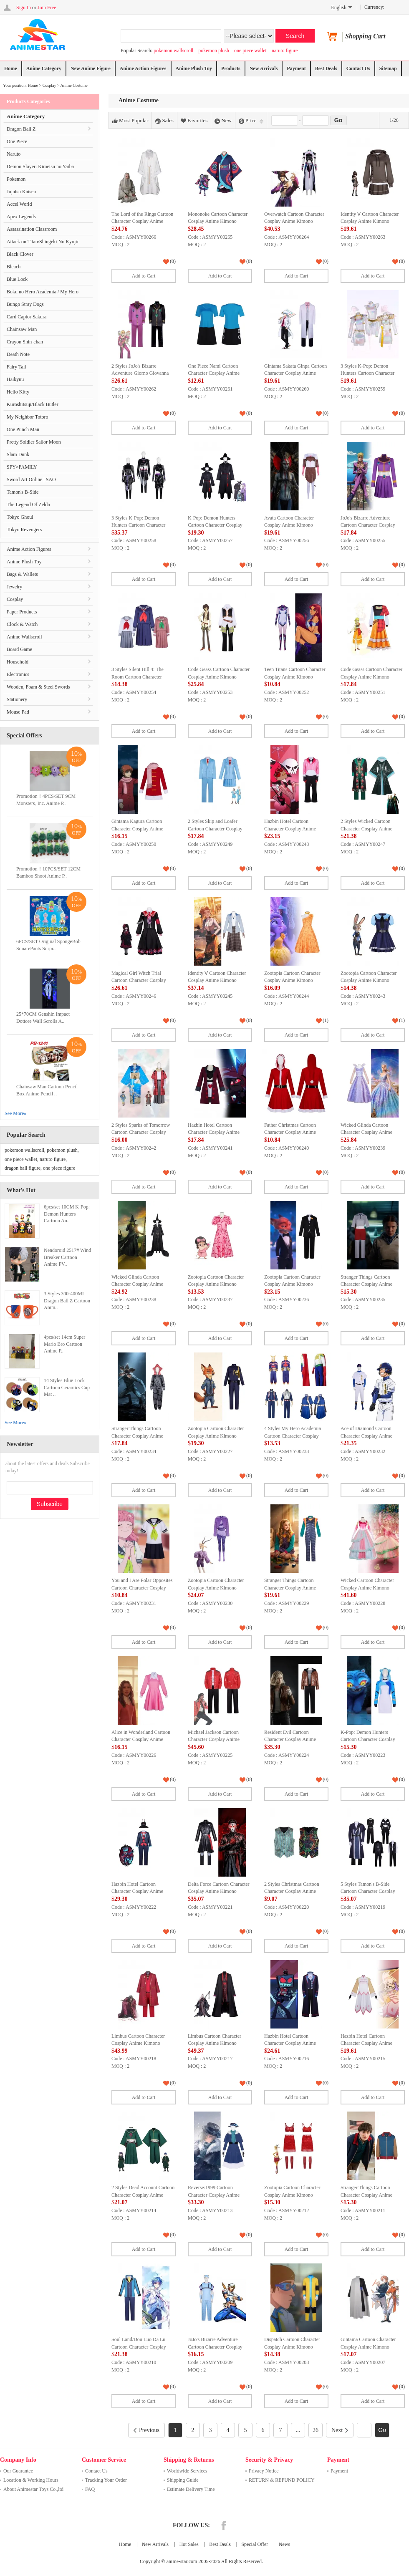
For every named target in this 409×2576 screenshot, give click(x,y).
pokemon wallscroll (173, 50)
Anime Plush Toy (194, 68)
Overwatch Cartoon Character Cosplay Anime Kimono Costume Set (294, 221)
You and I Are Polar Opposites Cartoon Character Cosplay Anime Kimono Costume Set (141, 1587)
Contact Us (358, 68)
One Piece (17, 141)
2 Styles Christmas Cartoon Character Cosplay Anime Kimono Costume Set (291, 1891)
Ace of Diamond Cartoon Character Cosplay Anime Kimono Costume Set (366, 1436)
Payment (296, 68)
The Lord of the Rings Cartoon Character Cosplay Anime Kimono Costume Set (142, 221)
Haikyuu (15, 379)
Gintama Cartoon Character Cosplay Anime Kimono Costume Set (368, 2346)
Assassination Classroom (32, 229)
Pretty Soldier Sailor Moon (34, 442)
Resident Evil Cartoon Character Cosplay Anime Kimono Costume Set (290, 1739)
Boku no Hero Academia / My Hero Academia (42, 293)
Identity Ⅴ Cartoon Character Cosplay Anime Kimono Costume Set (370, 221)
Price (251, 120)
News (284, 2544)
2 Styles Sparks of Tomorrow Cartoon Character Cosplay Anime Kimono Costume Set (140, 1132)
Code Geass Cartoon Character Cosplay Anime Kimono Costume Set (219, 676)
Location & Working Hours (30, 2480)
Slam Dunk (18, 454)
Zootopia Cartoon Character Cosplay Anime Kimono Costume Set (292, 980)
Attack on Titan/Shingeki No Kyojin (43, 242)
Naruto (13, 154)
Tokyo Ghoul (20, 517)
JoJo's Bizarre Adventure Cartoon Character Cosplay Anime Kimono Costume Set (370, 525)
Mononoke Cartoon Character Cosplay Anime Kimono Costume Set (217, 221)
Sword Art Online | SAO (31, 479)
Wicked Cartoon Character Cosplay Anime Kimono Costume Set (367, 1587)
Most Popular (130, 120)
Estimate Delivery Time (191, 2489)
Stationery (17, 699)
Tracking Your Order (106, 2480)
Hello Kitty (18, 392)
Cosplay (49, 85)
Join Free (47, 7)
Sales (164, 120)
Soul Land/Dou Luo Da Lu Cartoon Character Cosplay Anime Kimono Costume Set (140, 2346)
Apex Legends (21, 217)
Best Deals (326, 68)
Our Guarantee (18, 2471)
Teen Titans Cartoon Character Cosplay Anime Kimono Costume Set (295, 676)
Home (10, 68)
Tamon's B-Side (22, 492)
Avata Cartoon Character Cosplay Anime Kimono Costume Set (289, 525)
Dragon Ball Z (21, 129)
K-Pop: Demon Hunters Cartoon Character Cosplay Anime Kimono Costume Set (217, 525)
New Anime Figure (91, 68)
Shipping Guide (183, 2480)
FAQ (90, 2489)
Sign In (23, 7)
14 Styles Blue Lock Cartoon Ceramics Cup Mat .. (67, 1388)
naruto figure (285, 50)
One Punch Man (23, 429)
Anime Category (43, 68)
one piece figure (59, 1168)
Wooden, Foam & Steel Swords (38, 687)
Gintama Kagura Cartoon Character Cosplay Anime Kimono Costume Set (137, 828)
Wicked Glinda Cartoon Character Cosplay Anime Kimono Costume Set (366, 1132)
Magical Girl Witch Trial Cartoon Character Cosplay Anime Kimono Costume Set (140, 980)
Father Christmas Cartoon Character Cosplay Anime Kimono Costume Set (290, 1132)
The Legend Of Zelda (28, 504)
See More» (15, 1113)
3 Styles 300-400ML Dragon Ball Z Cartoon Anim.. (67, 1301)
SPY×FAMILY (22, 467)
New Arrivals (264, 68)
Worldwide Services (187, 2471)
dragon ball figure (22, 1168)
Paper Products (22, 612)
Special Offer (254, 2544)
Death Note (18, 354)
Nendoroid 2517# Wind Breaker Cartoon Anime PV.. (67, 1257)
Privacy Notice (264, 2471)
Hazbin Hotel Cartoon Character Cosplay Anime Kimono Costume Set (290, 828)
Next (339, 2430)
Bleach (13, 267)
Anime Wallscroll (24, 637)
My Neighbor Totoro (27, 417)
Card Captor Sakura (26, 317)
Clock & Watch (22, 624)
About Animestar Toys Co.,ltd (33, 2489)
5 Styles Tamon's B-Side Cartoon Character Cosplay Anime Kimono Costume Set (370, 1891)
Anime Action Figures (143, 68)
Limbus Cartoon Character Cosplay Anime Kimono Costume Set (138, 2043)
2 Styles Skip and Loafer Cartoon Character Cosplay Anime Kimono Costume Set (217, 828)
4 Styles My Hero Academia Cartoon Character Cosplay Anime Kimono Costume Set (293, 1436)
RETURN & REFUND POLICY (282, 2480)
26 (315, 2430)
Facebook (223, 2525)
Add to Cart (144, 276)
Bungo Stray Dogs (25, 304)
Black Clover (20, 254)
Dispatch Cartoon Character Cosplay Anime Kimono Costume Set (292, 2346)
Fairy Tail (16, 367)
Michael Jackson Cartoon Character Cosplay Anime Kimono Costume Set (214, 1739)
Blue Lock (17, 279)
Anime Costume (74, 85)
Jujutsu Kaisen (21, 191)
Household (17, 662)
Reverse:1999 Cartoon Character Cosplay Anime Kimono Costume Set (214, 2195)
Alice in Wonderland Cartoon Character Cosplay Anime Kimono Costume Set (140, 1739)
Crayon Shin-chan (25, 342)
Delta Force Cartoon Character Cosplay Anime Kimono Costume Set (219, 1891)
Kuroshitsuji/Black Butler (32, 404)
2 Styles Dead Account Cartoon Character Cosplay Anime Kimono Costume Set (142, 2195)
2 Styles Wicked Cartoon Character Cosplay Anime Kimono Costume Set (366, 828)
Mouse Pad (18, 712)
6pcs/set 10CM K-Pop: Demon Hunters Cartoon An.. (67, 1214)
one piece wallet (250, 50)
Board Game (19, 649)
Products (230, 68)
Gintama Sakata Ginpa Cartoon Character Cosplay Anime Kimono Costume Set (295, 373)
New (223, 120)
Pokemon (16, 179)
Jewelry (14, 587)
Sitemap (388, 68)
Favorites (194, 120)
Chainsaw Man (22, 329)
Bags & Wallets (22, 574)
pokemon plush (213, 50)
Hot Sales (188, 2544)
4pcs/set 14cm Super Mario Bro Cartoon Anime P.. (64, 1344)
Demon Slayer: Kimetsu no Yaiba (40, 166)
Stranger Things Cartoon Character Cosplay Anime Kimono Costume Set (366, 1284)
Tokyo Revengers (24, 529)
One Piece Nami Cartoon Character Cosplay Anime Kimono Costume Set (214, 373)
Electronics (18, 674)
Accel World (19, 204)
